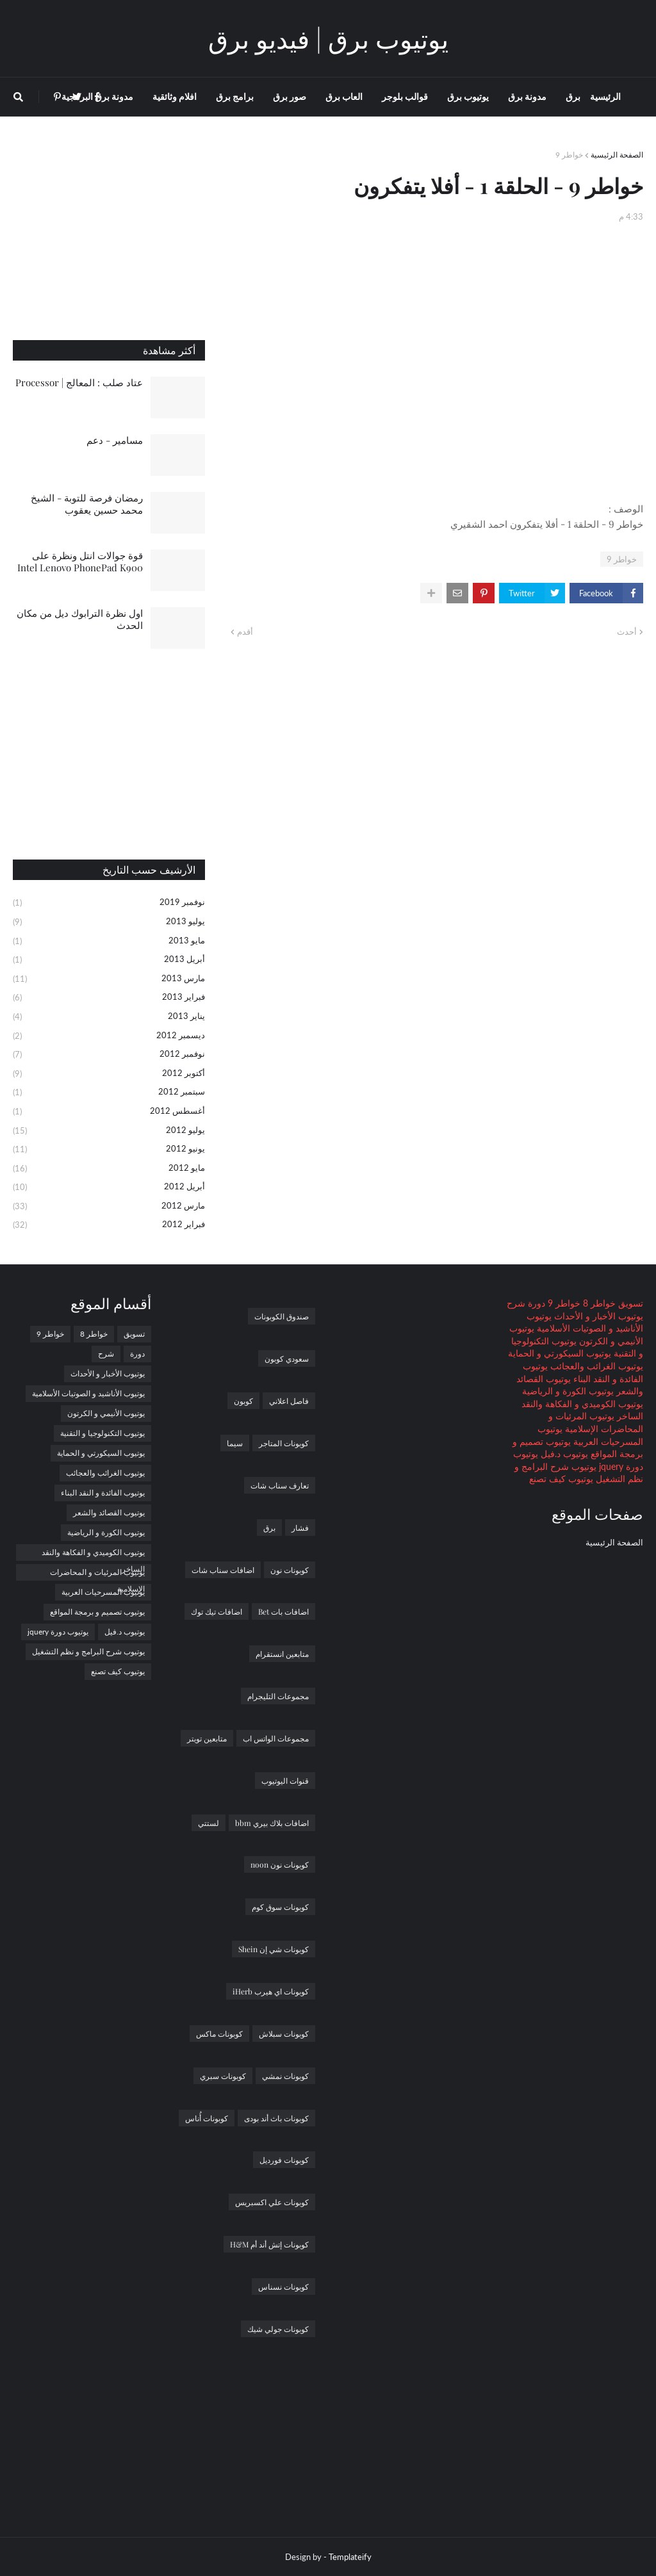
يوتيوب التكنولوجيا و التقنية (102, 1433)
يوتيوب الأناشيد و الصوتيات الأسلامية (88, 1393)
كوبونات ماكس (219, 2033)
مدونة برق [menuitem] (527, 96)
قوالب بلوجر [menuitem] (405, 96)
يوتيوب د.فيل (563, 1453)
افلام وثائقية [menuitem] (174, 96)
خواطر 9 (569, 154)
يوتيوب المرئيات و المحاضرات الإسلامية (97, 1574)
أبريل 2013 (109, 960)
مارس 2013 (109, 979)
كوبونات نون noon (279, 1864)
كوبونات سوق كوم (280, 1907)
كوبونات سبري (223, 2076)
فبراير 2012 (109, 1225)
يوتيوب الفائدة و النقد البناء (103, 1492)
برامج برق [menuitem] (235, 96)
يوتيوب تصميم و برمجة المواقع (97, 1612)
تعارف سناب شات (279, 1485)
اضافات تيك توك (216, 1611)
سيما (235, 1443)
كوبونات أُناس (206, 2118)
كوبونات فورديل (284, 2160)
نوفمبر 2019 (109, 903)
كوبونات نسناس (283, 2286)
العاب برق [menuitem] (344, 96)
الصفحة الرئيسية (617, 154)
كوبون (243, 1401)
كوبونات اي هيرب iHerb (271, 1991)
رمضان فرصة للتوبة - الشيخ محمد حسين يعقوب (87, 504)
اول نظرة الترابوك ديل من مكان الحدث (80, 619)
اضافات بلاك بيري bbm (272, 1823)
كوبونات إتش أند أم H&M (269, 2244)
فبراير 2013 (109, 997)
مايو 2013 (109, 941)
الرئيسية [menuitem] (605, 96)
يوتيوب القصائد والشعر (109, 1512)
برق (269, 1527)
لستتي (208, 1823)
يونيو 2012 (109, 1149)
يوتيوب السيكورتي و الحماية (559, 1353)
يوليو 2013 (109, 922)
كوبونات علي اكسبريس (272, 2202)
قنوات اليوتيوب (285, 1780)
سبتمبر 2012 (109, 1092)
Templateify (350, 2557)
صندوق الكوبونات (281, 1316)
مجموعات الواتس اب (276, 1738)
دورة (535, 1303)
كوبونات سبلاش (284, 2033)
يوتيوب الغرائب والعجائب (595, 1365)
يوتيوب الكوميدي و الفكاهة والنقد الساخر (93, 1554)
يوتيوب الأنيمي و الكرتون (106, 1413)
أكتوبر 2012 (109, 1074)
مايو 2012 (109, 1168)
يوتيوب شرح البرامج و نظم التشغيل (88, 1651)
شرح (516, 1303)
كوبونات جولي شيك (278, 2329)
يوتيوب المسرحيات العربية (103, 1592)
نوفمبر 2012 (109, 1054)
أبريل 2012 (109, 1187)
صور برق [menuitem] (289, 96)
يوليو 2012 (109, 1131)
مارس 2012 (109, 1206)
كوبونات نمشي (285, 2076)
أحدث (627, 631)
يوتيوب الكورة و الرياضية (568, 1390)
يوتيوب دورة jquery (58, 1631)
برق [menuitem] (573, 96)
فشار (300, 1527)
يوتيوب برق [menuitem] (468, 96)
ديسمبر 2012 (109, 1036)
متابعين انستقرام (282, 1654)
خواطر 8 (598, 1303)
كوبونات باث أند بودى (276, 2118)
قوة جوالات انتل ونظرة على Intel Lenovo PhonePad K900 (80, 562)
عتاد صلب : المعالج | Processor (79, 382)
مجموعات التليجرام (278, 1696)
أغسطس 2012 (109, 1111)
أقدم (245, 631)
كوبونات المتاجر (284, 1443)
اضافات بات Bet (283, 1611)
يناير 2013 (109, 1017)
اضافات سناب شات (223, 1570)
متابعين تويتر (207, 1738)
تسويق (629, 1303)
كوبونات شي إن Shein (273, 1949)
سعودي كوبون (287, 1358)
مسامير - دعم (114, 440)
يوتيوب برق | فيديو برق (328, 38)
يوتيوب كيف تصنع (561, 1478)
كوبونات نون (289, 1570)
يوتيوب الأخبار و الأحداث (597, 1315)
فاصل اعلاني (289, 1401)
